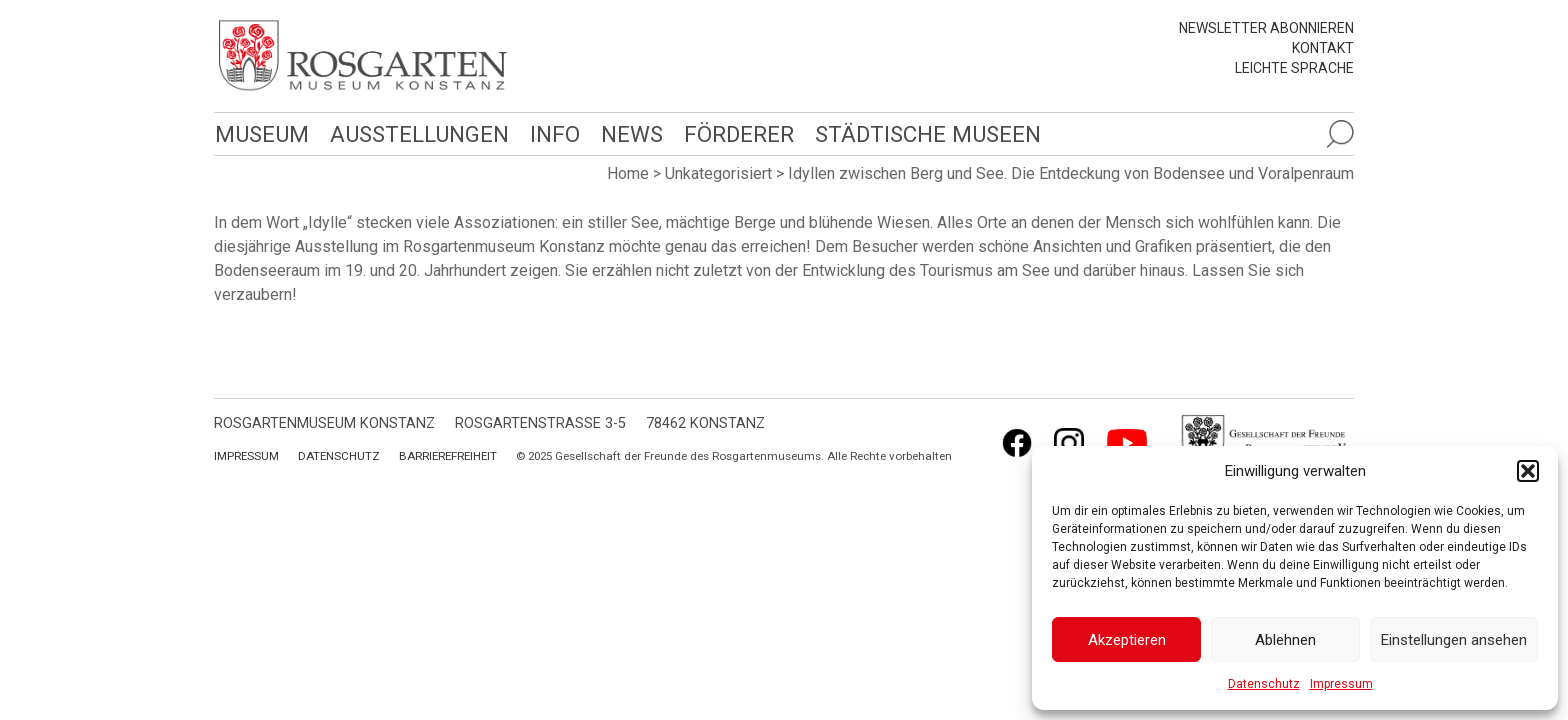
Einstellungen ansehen (1454, 640)
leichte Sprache (1294, 68)
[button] (1528, 471)
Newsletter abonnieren (1266, 28)
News (627, 133)
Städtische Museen (921, 133)
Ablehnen (1285, 640)
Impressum (1341, 684)
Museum (261, 133)
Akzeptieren (1127, 640)
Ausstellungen (416, 133)
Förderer (733, 133)
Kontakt (1323, 48)
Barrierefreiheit (448, 456)
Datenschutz (1264, 684)
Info (550, 133)
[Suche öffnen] (1340, 134)
